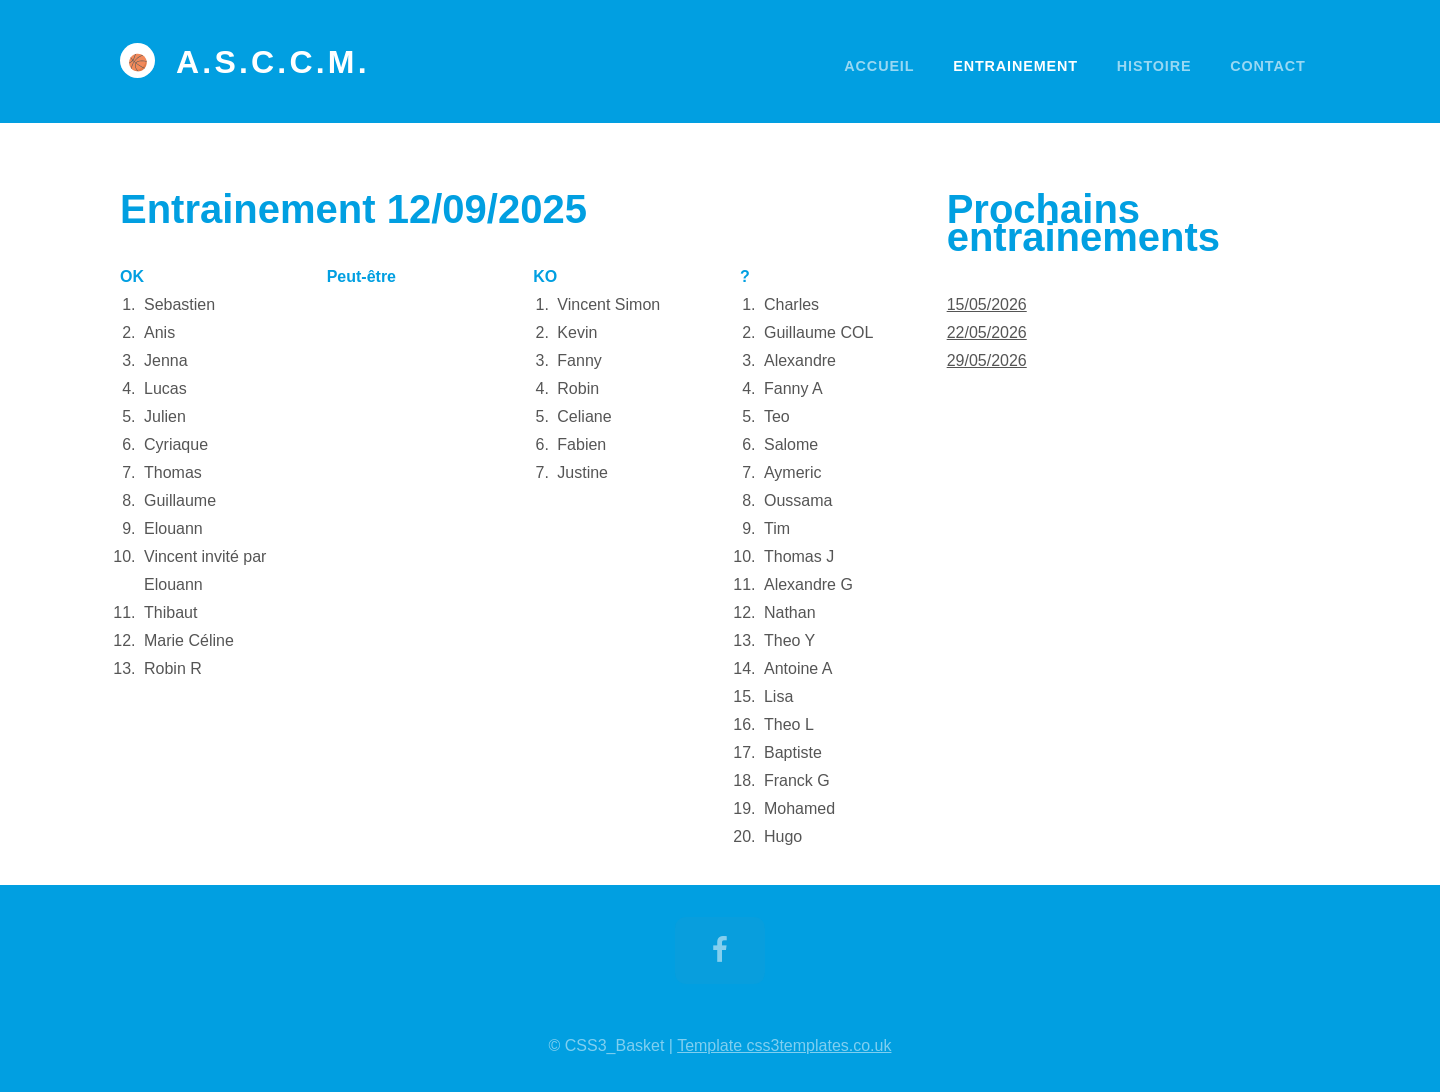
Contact (1267, 66)
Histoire (1154, 66)
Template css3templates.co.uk (784, 1045)
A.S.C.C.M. (273, 62)
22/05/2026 (987, 332)
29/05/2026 (987, 360)
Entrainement (1015, 66)
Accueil (879, 66)
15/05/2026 (987, 304)
